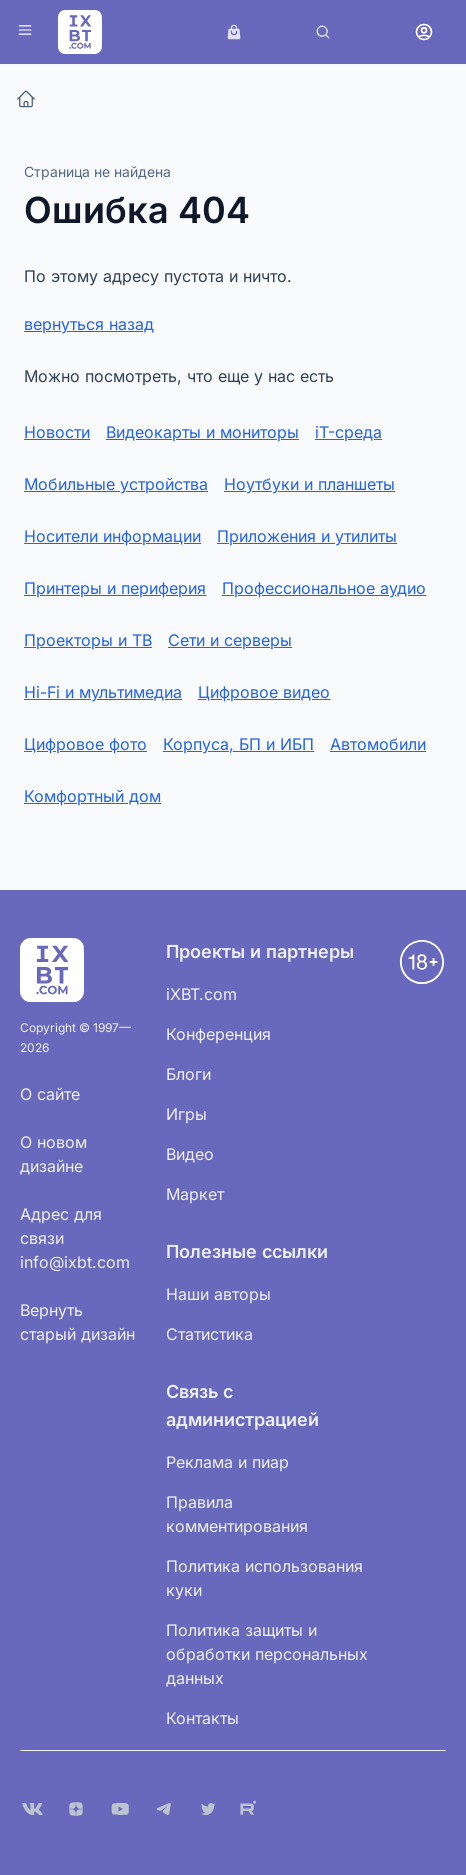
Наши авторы (218, 1294)
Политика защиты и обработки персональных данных (267, 1654)
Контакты (202, 1718)
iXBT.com (201, 994)
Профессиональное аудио (324, 588)
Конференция (218, 1034)
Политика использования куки (264, 1578)
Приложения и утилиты (307, 536)
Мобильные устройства (116, 484)
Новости (57, 432)
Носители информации (112, 536)
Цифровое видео (264, 692)
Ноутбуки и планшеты (309, 484)
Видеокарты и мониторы (202, 432)
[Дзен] (76, 1809)
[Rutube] (252, 1809)
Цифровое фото (85, 744)
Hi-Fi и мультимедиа (103, 692)
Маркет (195, 1194)
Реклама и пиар (227, 1462)
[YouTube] (120, 1809)
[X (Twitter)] (208, 1809)
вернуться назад (89, 324)
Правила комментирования (237, 1514)
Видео (190, 1154)
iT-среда (348, 432)
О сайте (50, 1094)
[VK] (32, 1809)
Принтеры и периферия (115, 588)
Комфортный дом (92, 796)
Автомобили (378, 744)
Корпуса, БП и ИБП (238, 744)
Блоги (188, 1074)
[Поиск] (323, 32)
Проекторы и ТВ (88, 640)
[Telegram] (164, 1809)
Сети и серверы (230, 640)
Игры (186, 1114)
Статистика (209, 1334)
